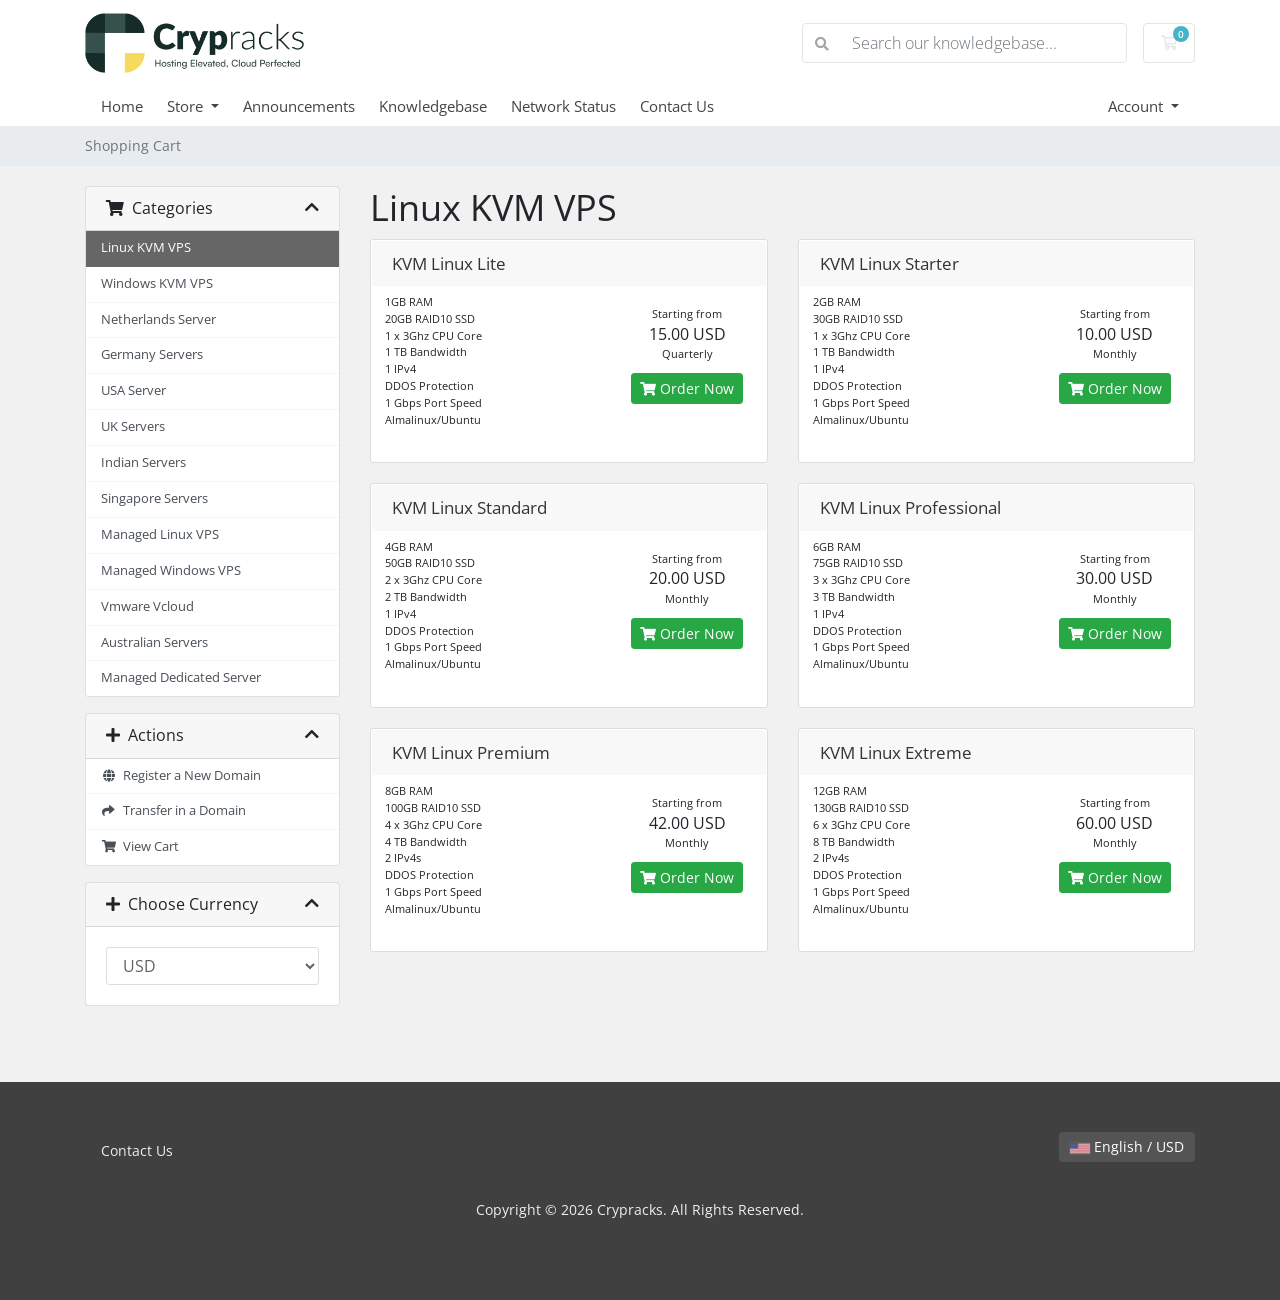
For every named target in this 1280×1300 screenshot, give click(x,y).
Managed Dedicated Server (181, 677)
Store (187, 106)
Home (122, 106)
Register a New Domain (181, 775)
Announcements (299, 106)
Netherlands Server (158, 319)
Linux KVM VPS (146, 247)
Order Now (687, 388)
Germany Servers (152, 354)
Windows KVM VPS (157, 283)
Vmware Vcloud (147, 606)
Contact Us (677, 106)
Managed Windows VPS (171, 570)
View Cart (140, 846)
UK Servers (133, 426)
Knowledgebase (433, 106)
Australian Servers (154, 642)
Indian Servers (143, 462)
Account (1137, 106)
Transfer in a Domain (173, 810)
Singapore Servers (154, 498)
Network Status (563, 106)
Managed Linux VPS (160, 534)
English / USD (1127, 1146)
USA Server (133, 390)
